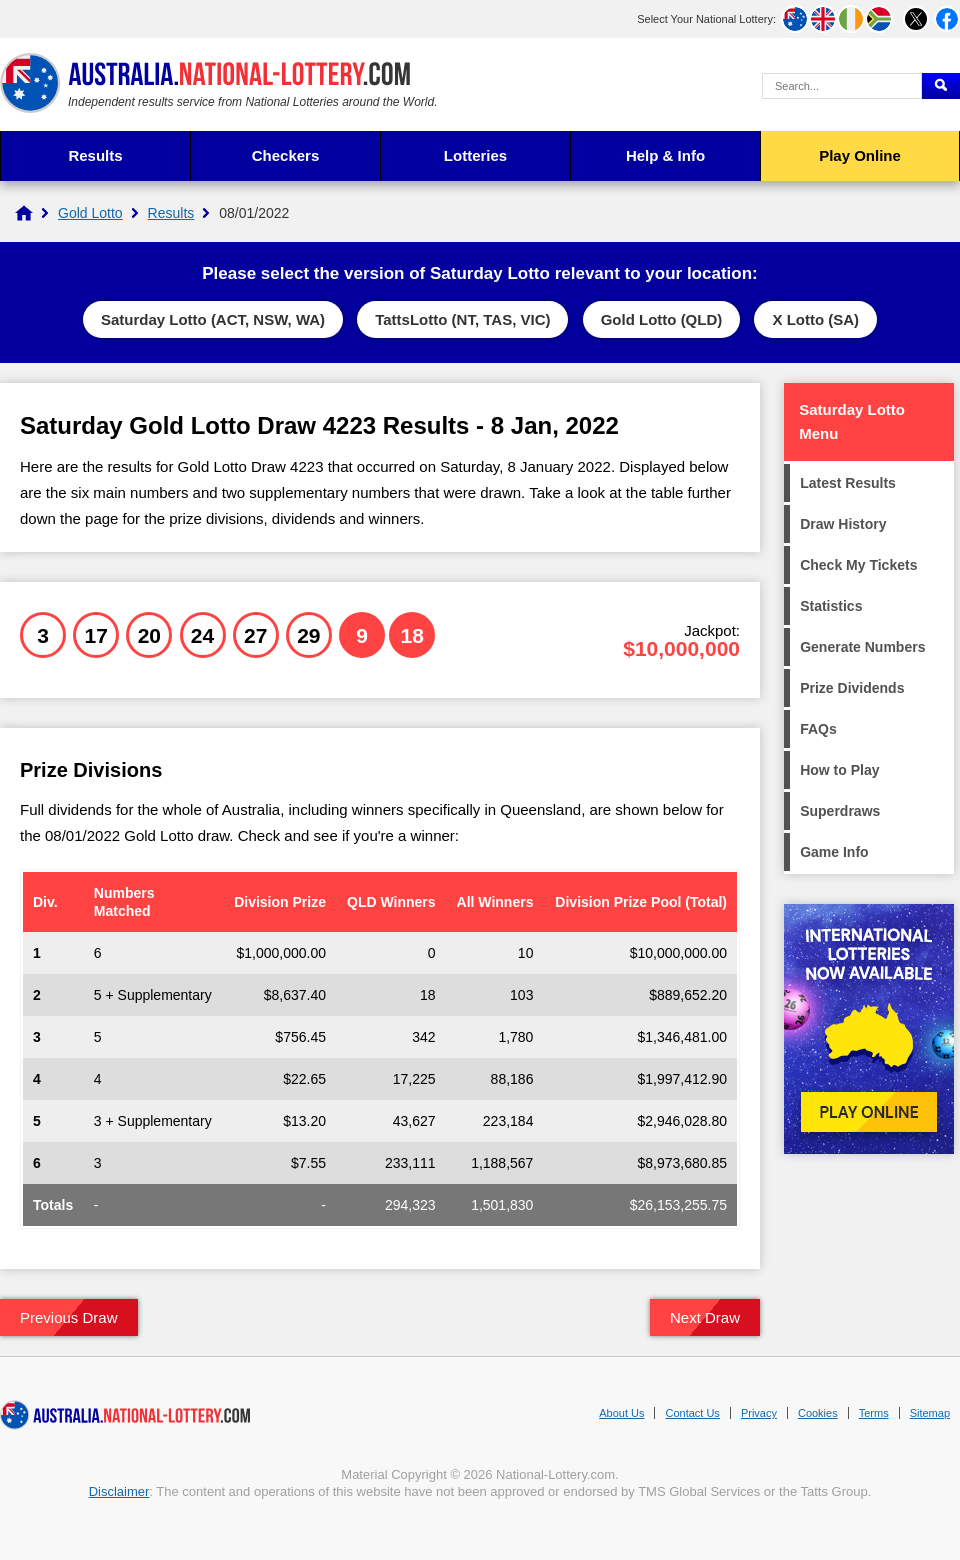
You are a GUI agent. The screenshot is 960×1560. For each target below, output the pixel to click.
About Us (621, 1413)
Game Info (834, 852)
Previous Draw (69, 1317)
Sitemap (930, 1413)
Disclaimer (119, 1491)
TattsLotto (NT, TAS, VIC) (462, 319)
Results (95, 155)
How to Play (839, 770)
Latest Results (848, 483)
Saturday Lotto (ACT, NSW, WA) (213, 319)
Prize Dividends (852, 688)
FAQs (818, 729)
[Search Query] (842, 86)
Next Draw (705, 1317)
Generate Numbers (862, 647)
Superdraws (840, 811)
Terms (874, 1413)
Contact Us (692, 1413)
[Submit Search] (941, 86)
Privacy (759, 1413)
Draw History (843, 524)
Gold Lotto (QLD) (662, 319)
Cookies (818, 1413)
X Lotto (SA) (815, 319)
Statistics (831, 606)
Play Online (860, 155)
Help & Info (665, 155)
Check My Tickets (858, 565)
